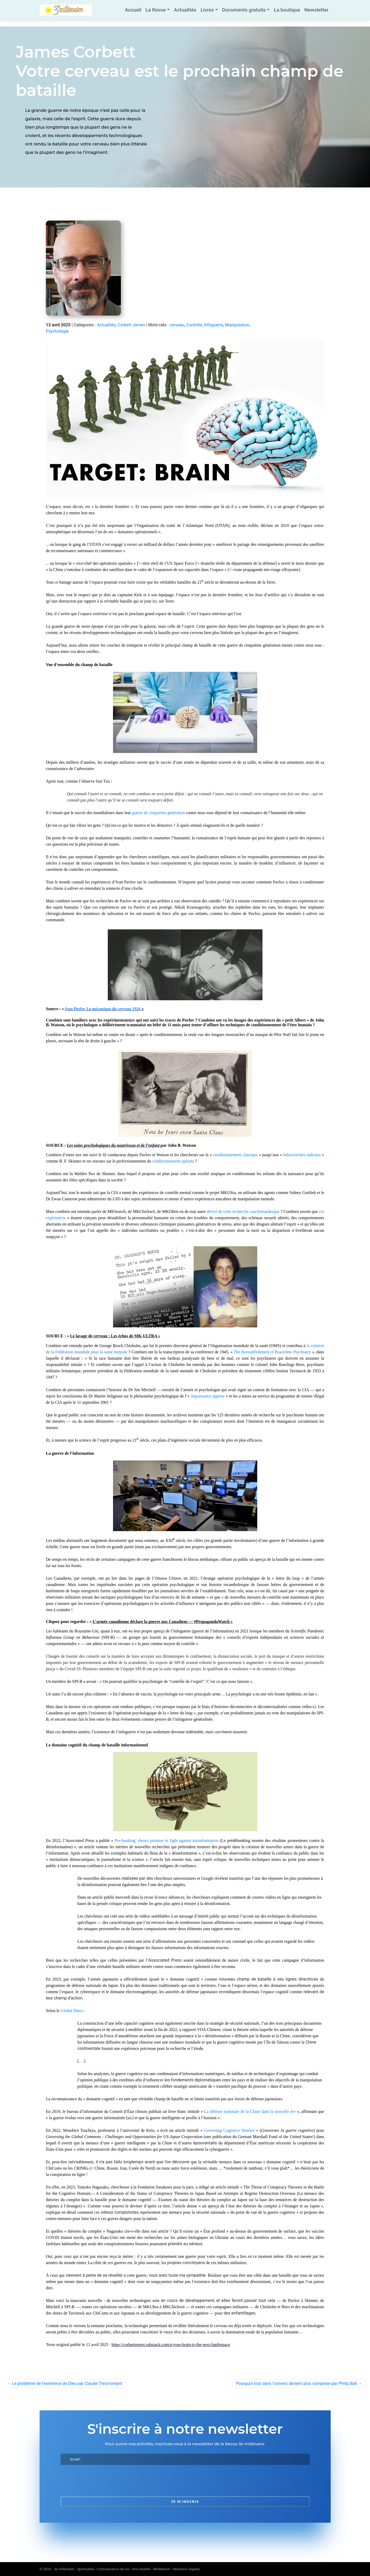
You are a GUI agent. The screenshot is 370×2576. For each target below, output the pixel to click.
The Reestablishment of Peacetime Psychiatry (272, 1352)
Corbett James (131, 324)
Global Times (72, 2010)
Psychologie (57, 331)
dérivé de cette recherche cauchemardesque (243, 1211)
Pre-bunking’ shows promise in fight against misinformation (166, 1840)
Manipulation (237, 324)
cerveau (177, 324)
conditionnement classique (235, 1155)
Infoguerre (213, 324)
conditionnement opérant (173, 1161)
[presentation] (100, 2480)
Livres (207, 10)
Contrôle (194, 324)
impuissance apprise (208, 1396)
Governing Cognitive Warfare (229, 2130)
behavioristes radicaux (302, 1155)
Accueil (133, 10)
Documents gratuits (244, 10)
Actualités (185, 10)
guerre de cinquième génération (158, 812)
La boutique (287, 10)
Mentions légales (186, 2569)
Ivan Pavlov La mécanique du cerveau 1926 (103, 1009)
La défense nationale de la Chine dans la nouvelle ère (250, 2111)
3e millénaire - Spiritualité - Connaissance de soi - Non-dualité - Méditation (112, 2569)
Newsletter (316, 10)
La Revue (156, 10)
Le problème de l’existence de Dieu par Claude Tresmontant (67, 2383)
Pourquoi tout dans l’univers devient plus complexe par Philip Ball (296, 2383)
